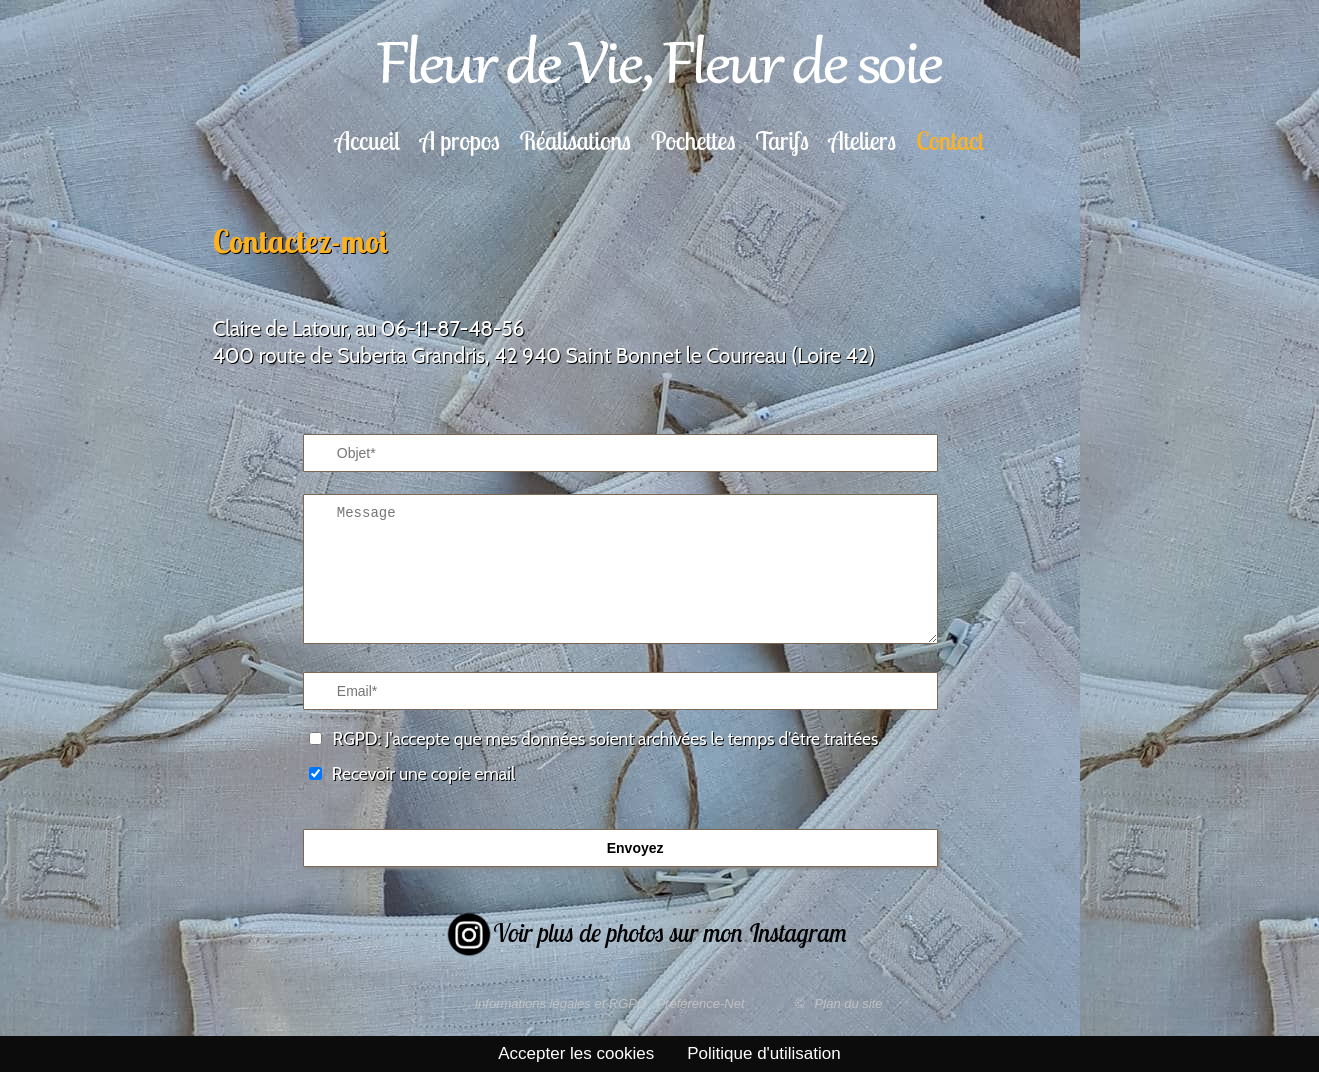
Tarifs (781, 140)
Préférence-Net (700, 1003)
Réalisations (575, 140)
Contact (950, 140)
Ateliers (862, 140)
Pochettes (693, 140)
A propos (460, 140)
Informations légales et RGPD (560, 1003)
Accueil (367, 140)
